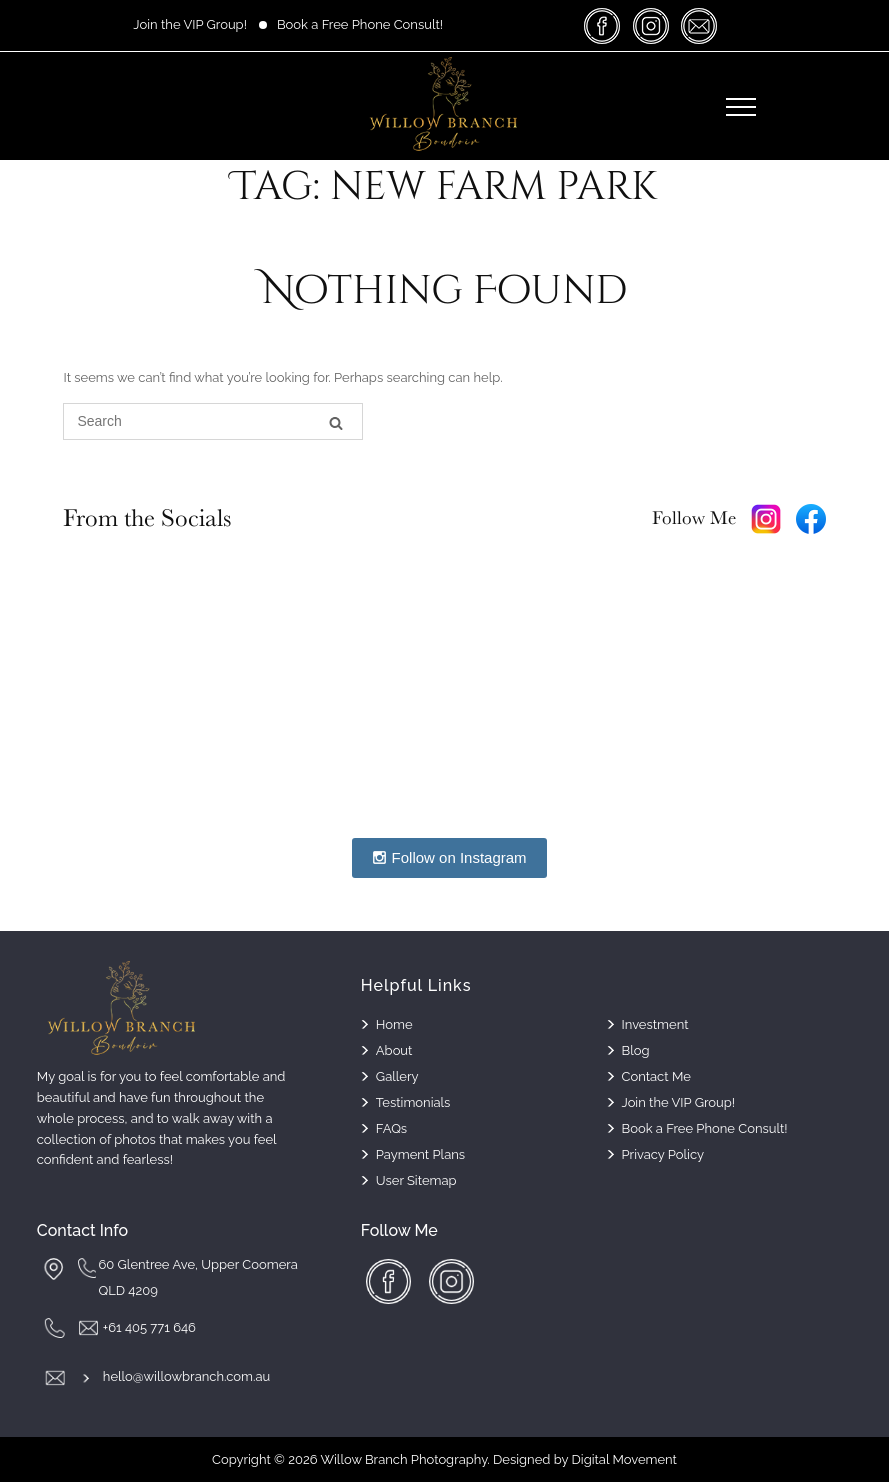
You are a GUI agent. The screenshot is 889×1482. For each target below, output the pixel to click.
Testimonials (413, 1102)
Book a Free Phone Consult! (360, 24)
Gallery (397, 1076)
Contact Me (656, 1076)
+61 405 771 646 (149, 1327)
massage (699, 25)
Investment (655, 1024)
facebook (603, 25)
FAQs (391, 1128)
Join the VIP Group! (190, 24)
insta (651, 25)
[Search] (336, 422)
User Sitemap (416, 1180)
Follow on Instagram (449, 857)
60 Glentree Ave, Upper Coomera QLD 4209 (197, 1277)
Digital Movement (624, 1459)
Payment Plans (420, 1154)
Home (394, 1024)
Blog (636, 1050)
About (394, 1050)
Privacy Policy (663, 1154)
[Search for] (213, 421)
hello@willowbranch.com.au (186, 1376)
